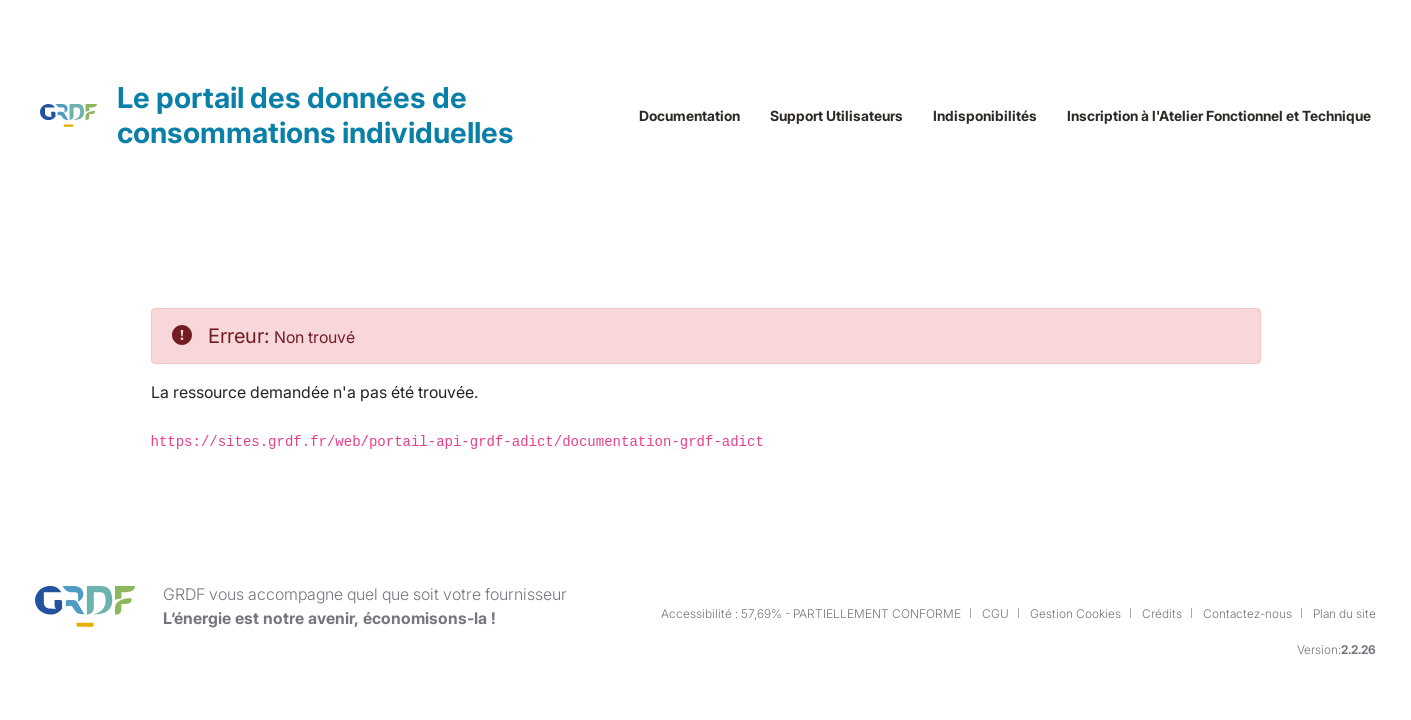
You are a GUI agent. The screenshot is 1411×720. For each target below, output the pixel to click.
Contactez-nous (1247, 629)
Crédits (1162, 629)
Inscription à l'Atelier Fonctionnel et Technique (1219, 199)
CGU (995, 629)
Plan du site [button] (1344, 629)
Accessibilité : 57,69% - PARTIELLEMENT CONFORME (811, 629)
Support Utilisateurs (836, 199)
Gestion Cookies (1075, 629)
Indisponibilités (985, 199)
